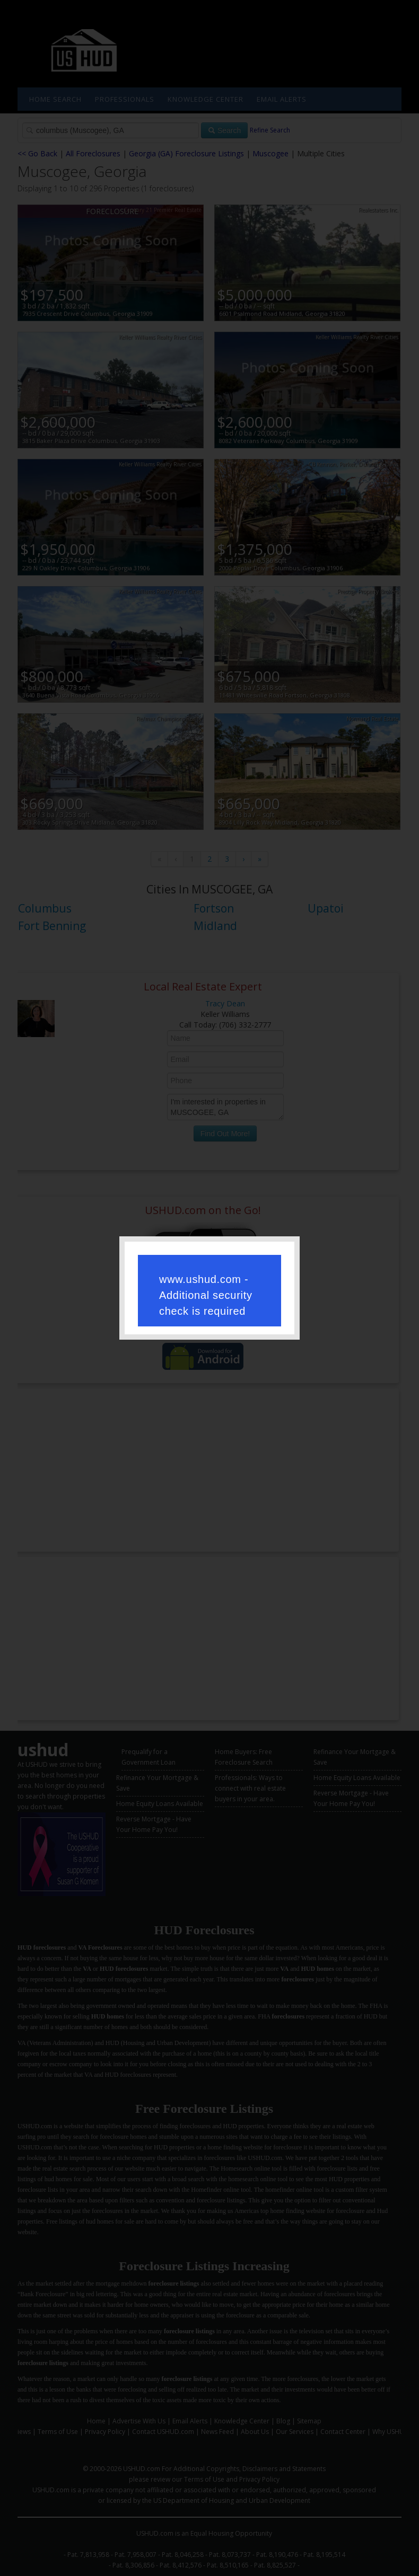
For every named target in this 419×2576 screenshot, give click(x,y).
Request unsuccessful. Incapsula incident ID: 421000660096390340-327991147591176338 (209, 1286)
